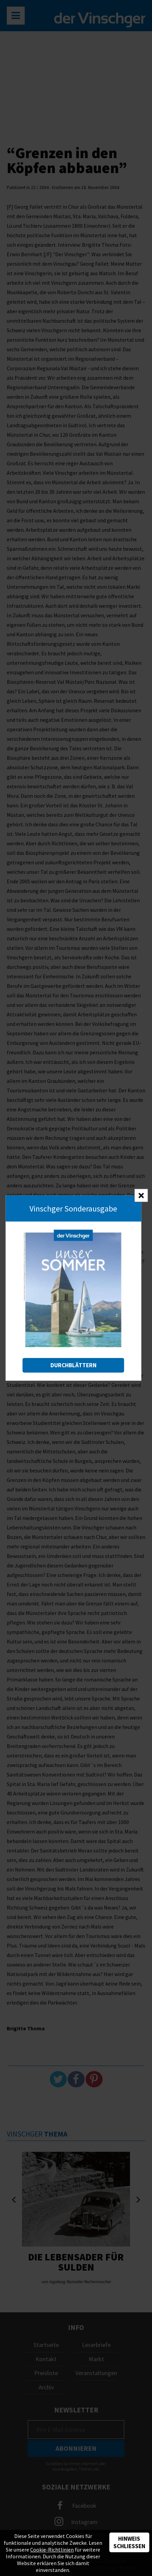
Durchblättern (73, 1365)
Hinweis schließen (129, 2542)
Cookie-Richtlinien (52, 2549)
